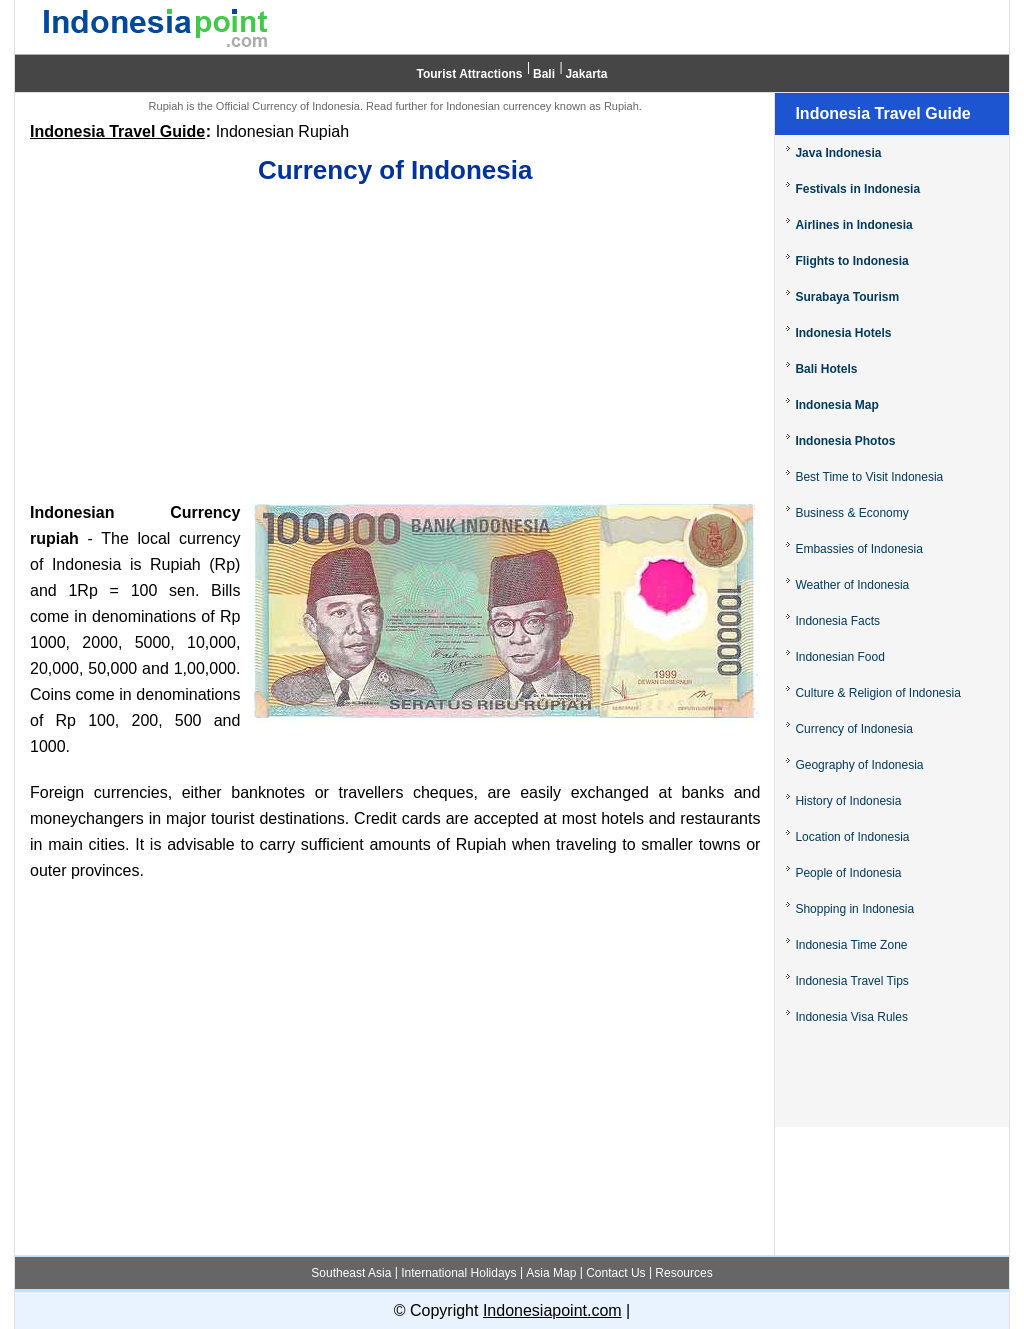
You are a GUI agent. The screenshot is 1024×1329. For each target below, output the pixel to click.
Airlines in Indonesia (853, 225)
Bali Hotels (826, 369)
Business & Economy (851, 513)
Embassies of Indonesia (858, 549)
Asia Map (551, 1273)
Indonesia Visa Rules (851, 1017)
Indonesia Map (836, 405)
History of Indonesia (848, 801)
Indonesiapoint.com (552, 1310)
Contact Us (615, 1273)
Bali (544, 74)
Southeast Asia (351, 1273)
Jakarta (586, 74)
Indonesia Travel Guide (117, 131)
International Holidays (458, 1273)
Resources (683, 1273)
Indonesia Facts (837, 621)
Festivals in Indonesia (857, 189)
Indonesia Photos (845, 441)
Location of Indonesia (852, 837)
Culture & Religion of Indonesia (877, 693)
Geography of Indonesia (859, 765)
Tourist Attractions (470, 74)
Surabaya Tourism (847, 297)
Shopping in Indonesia (854, 909)
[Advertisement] (395, 345)
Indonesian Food (839, 657)
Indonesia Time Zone (851, 945)
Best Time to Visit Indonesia (869, 477)
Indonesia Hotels (843, 333)
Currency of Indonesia (853, 729)
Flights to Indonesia (851, 261)
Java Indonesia (838, 153)
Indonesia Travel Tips (851, 981)
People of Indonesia (848, 873)
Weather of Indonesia (852, 585)
